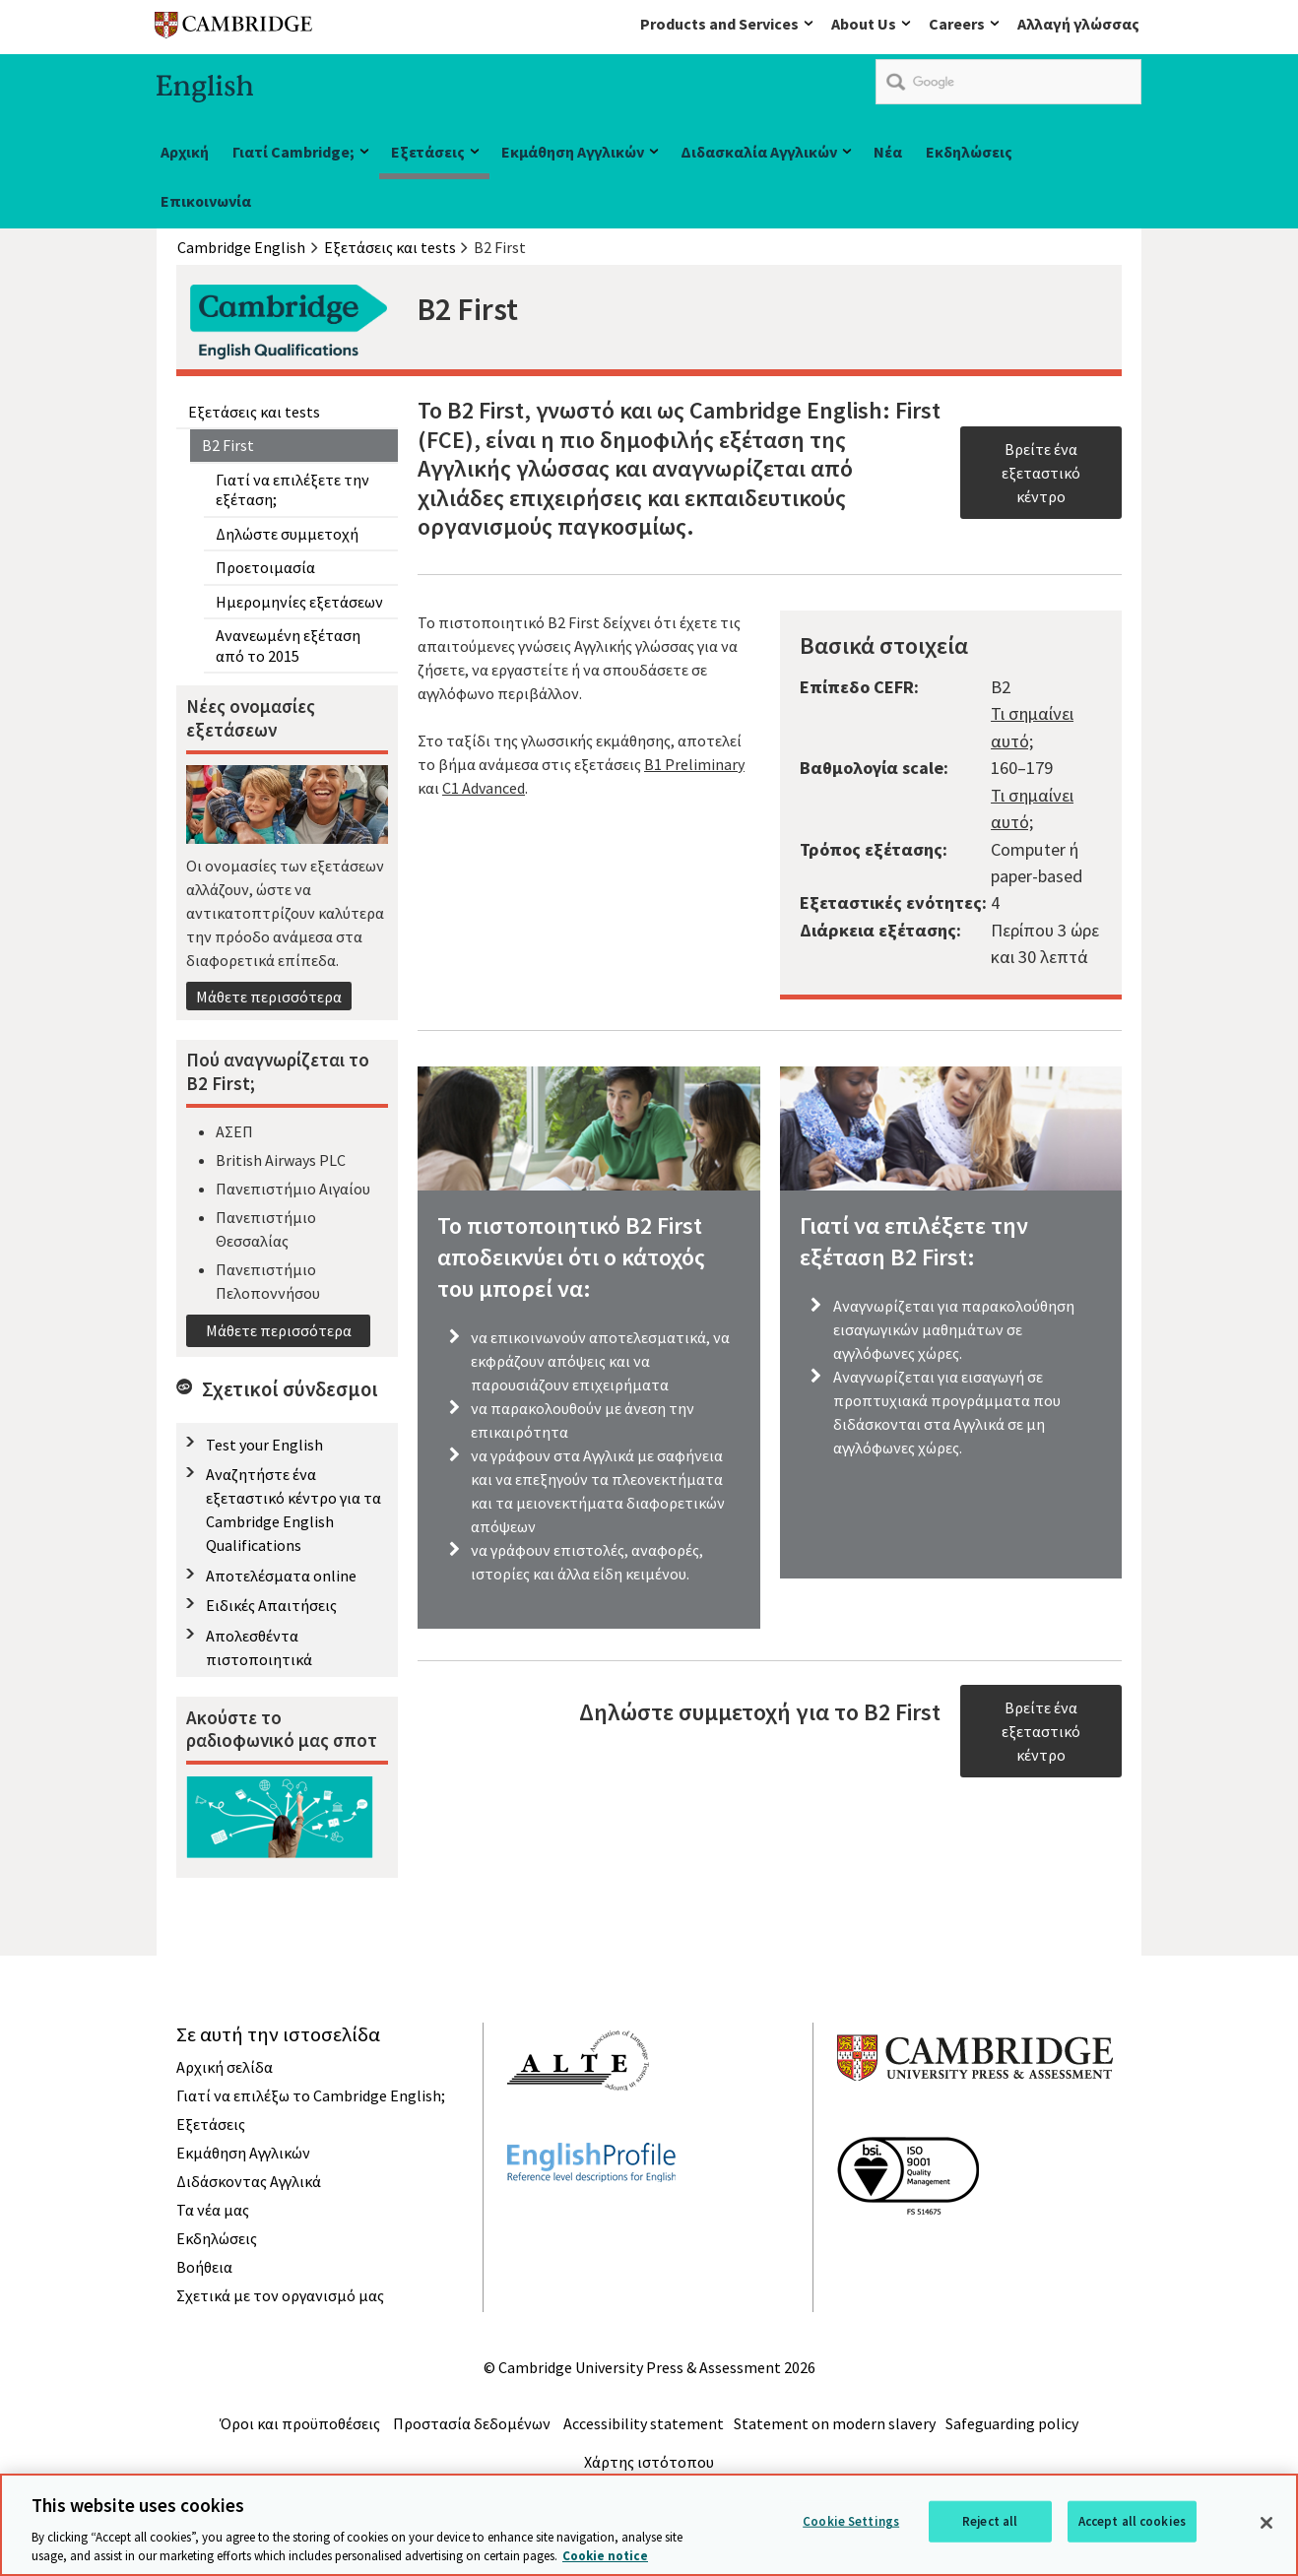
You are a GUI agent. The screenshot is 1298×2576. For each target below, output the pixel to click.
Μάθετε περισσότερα (269, 996)
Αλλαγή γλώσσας (1078, 23)
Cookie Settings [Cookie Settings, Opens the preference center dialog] (851, 2521)
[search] (1008, 81)
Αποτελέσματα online (281, 1575)
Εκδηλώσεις (969, 151)
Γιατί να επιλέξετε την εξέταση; (292, 489)
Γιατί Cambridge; (293, 151)
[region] (649, 2525)
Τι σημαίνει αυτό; (1032, 726)
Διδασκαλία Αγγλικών (759, 151)
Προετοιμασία (265, 567)
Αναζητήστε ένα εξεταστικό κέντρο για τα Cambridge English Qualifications (293, 1509)
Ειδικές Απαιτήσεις (271, 1605)
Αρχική (185, 151)
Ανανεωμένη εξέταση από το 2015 (288, 645)
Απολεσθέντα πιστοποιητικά (259, 1647)
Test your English (264, 1444)
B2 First (228, 445)
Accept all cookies (1132, 2521)
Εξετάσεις (428, 151)
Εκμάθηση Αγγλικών (572, 151)
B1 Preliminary (694, 764)
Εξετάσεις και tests (254, 411)
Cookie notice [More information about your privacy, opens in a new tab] (605, 2555)
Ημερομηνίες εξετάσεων (299, 602)
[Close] (1266, 2522)
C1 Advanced (483, 788)
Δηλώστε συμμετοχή (287, 534)
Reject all (989, 2521)
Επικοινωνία (206, 201)
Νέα (888, 151)
